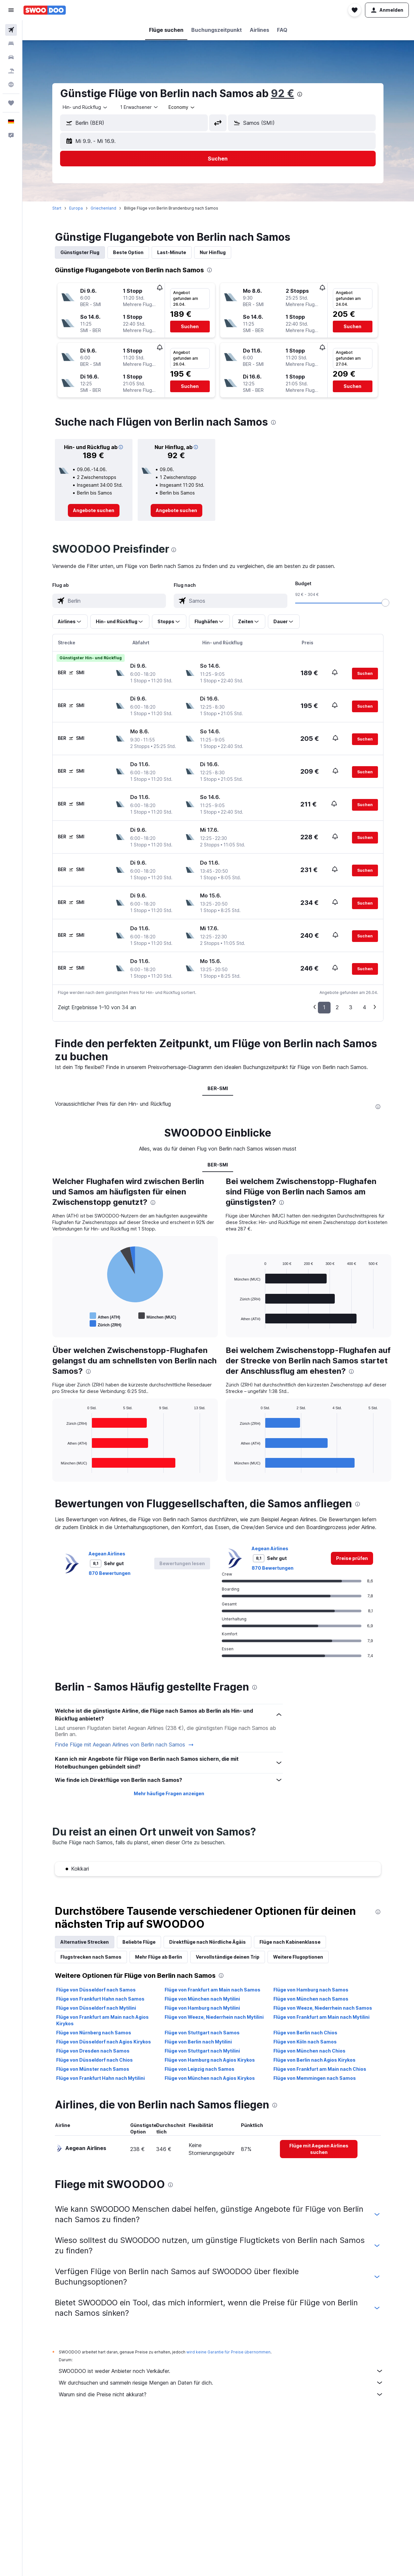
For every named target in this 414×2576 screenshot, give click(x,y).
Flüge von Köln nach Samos (305, 2041)
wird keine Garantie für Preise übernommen (229, 2352)
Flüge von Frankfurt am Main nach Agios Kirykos (102, 2020)
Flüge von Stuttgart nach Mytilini (203, 2051)
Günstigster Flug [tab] (80, 252)
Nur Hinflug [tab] (213, 252)
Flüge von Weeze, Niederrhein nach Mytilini (214, 2017)
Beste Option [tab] (128, 252)
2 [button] (337, 1007)
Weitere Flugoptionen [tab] (298, 1957)
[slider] (386, 603)
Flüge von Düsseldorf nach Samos (96, 1989)
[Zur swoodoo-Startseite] (44, 10)
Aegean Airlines (107, 1553)
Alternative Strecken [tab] (85, 1942)
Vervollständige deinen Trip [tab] (228, 1957)
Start (57, 208)
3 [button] (351, 1007)
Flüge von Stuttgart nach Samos (202, 2032)
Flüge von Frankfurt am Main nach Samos (213, 1989)
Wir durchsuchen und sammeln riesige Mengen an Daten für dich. (221, 2383)
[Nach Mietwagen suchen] (11, 57)
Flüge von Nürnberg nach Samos (94, 2032)
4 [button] (365, 1007)
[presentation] (300, 94)
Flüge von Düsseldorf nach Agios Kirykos (103, 2041)
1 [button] (324, 1007)
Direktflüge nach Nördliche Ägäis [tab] (207, 1942)
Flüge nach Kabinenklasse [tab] (290, 1942)
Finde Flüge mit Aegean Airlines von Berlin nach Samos (124, 1745)
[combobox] (85, 107)
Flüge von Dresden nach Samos (93, 2051)
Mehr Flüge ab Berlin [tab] (158, 1957)
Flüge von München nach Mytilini (203, 1999)
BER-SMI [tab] (218, 1088)
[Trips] (11, 103)
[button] (11, 10)
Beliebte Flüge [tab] (139, 1942)
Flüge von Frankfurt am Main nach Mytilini (322, 2017)
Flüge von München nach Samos (311, 1999)
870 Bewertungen (110, 1573)
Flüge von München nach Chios (310, 2051)
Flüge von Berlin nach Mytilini (198, 2041)
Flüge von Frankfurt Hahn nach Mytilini (100, 2078)
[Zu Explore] (11, 84)
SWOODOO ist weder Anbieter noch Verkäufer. (221, 2371)
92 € (283, 93)
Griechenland (104, 208)
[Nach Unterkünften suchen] (11, 43)
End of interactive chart (231, 1323)
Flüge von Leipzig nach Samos (200, 2069)
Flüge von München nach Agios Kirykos (210, 2078)
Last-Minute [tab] (171, 252)
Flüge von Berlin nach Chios (306, 2032)
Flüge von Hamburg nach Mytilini (203, 2008)
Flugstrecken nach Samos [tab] (91, 1957)
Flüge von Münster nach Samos (93, 2069)
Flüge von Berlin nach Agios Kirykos (315, 2060)
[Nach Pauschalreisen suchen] (11, 70)
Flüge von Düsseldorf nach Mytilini (96, 2008)
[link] (94, 510)
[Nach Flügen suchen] (11, 29)
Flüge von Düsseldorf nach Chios (94, 2060)
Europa (76, 208)
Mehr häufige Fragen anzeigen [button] (169, 1793)
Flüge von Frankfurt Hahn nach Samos (100, 1999)
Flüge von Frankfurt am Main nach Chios (320, 2069)
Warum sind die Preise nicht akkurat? (221, 2394)
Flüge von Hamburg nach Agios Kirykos (210, 2060)
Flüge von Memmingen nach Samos (315, 2078)
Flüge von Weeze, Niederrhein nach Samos (323, 2008)
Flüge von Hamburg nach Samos (311, 1989)
